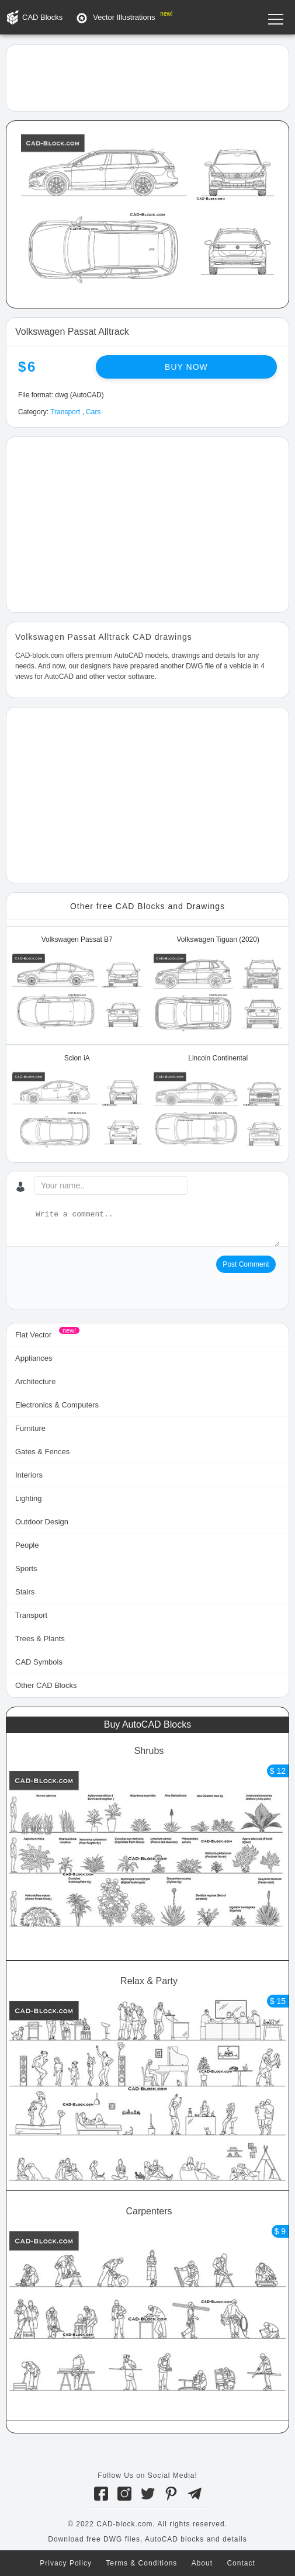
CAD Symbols (39, 1662)
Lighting (28, 1498)
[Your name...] (111, 1185)
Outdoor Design (41, 1521)
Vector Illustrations (124, 17)
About (202, 2563)
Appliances (34, 1358)
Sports (26, 1568)
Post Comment (246, 1264)
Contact (241, 2563)
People (27, 1545)
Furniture (30, 1428)
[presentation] (104, 1278)
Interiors (29, 1475)
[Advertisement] (147, 77)
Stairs (24, 1591)
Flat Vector (33, 1334)
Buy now (186, 367)
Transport (65, 412)
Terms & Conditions (141, 2563)
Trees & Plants (40, 1638)
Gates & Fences (42, 1451)
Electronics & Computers (57, 1404)
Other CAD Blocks (46, 1685)
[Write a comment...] (156, 1227)
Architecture (35, 1381)
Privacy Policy (66, 2563)
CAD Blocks (42, 17)
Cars (93, 412)
